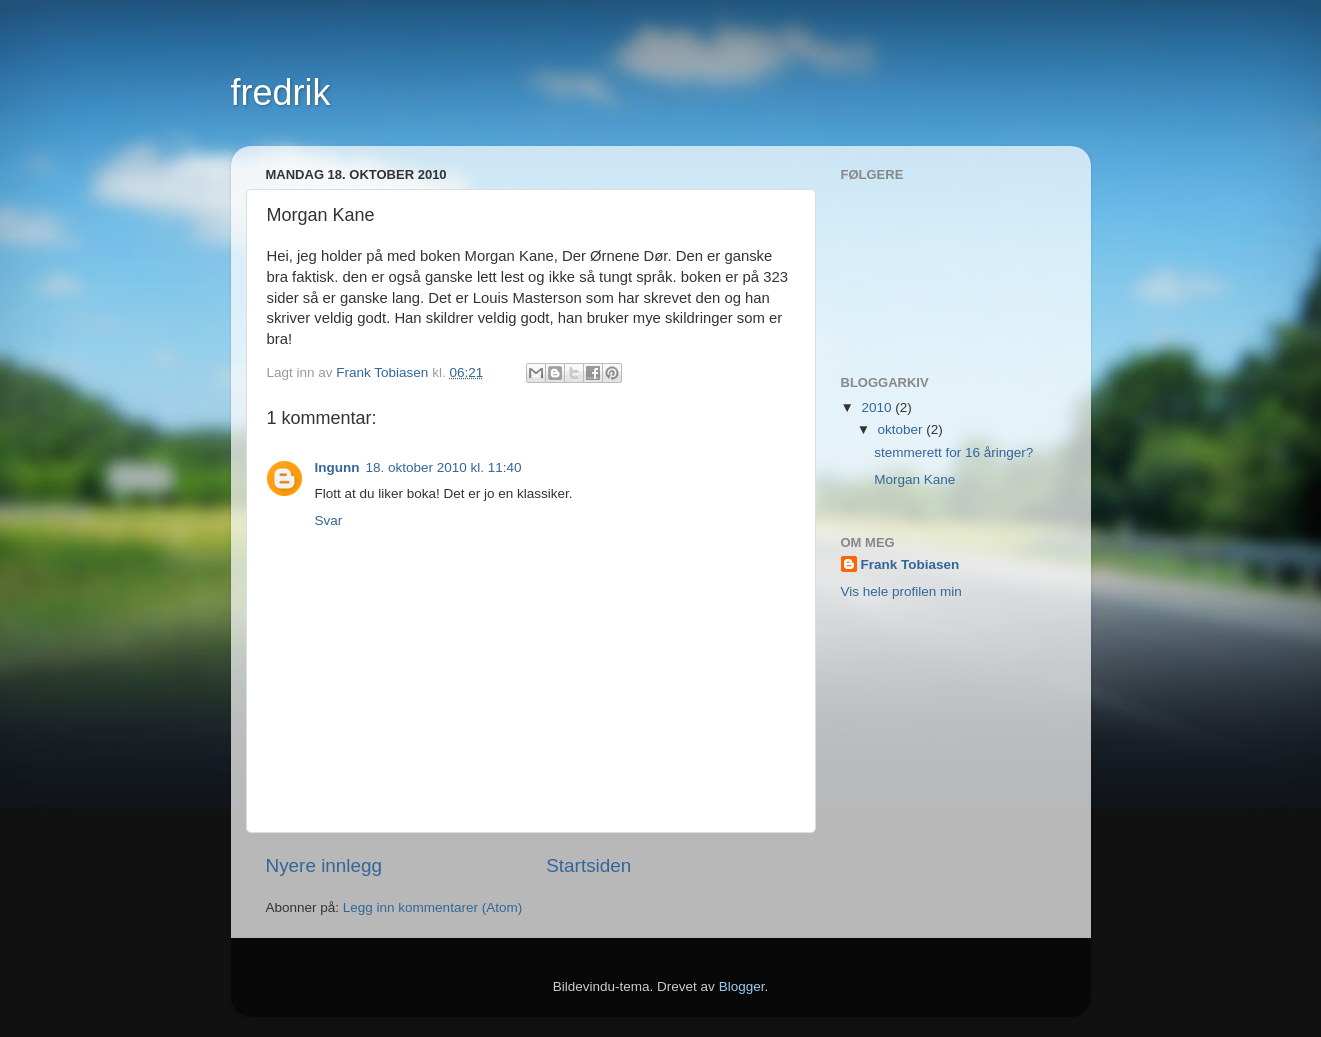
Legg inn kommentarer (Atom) (432, 907)
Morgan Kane (914, 479)
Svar (329, 520)
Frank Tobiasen (910, 564)
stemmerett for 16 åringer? (953, 452)
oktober (902, 429)
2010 (878, 407)
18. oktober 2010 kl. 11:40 (443, 467)
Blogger (742, 986)
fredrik (281, 92)
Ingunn (337, 467)
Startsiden (588, 865)
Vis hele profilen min (901, 591)
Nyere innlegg (324, 865)
